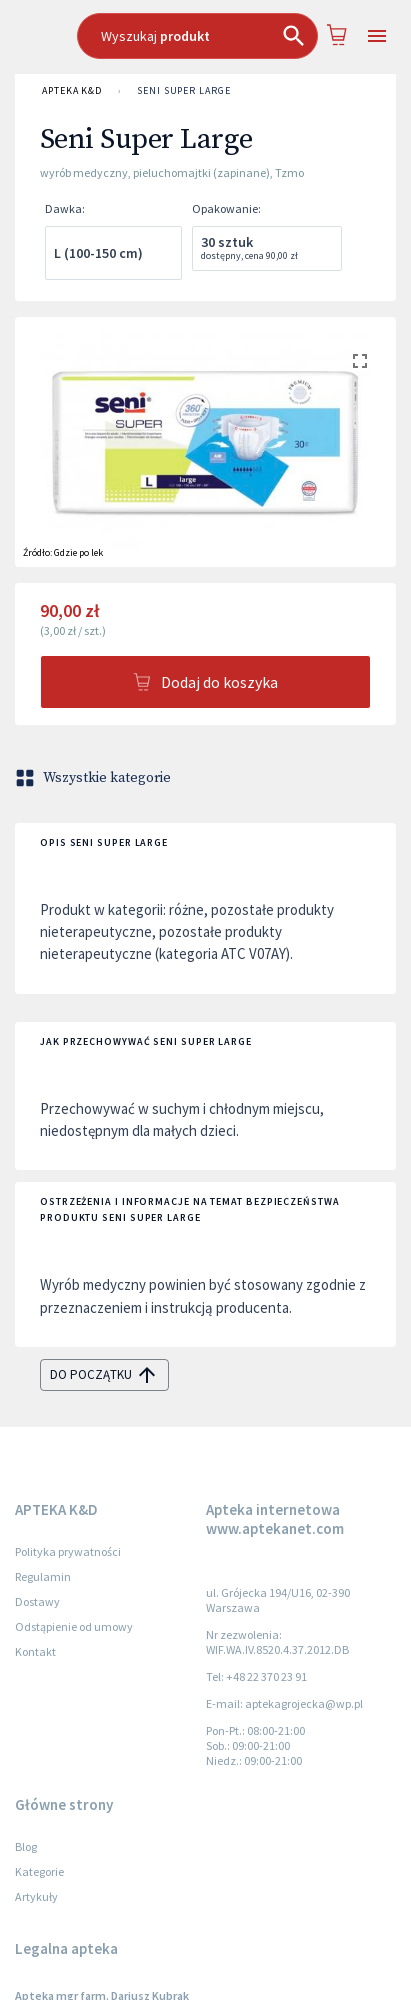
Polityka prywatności (68, 1551)
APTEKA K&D (72, 91)
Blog (26, 1846)
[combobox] (197, 36)
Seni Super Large (184, 91)
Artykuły (36, 1896)
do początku (104, 1375)
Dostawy (37, 1601)
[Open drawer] (377, 36)
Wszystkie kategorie (95, 778)
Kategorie (39, 1871)
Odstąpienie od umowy (74, 1626)
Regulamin (43, 1576)
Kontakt (35, 1651)
